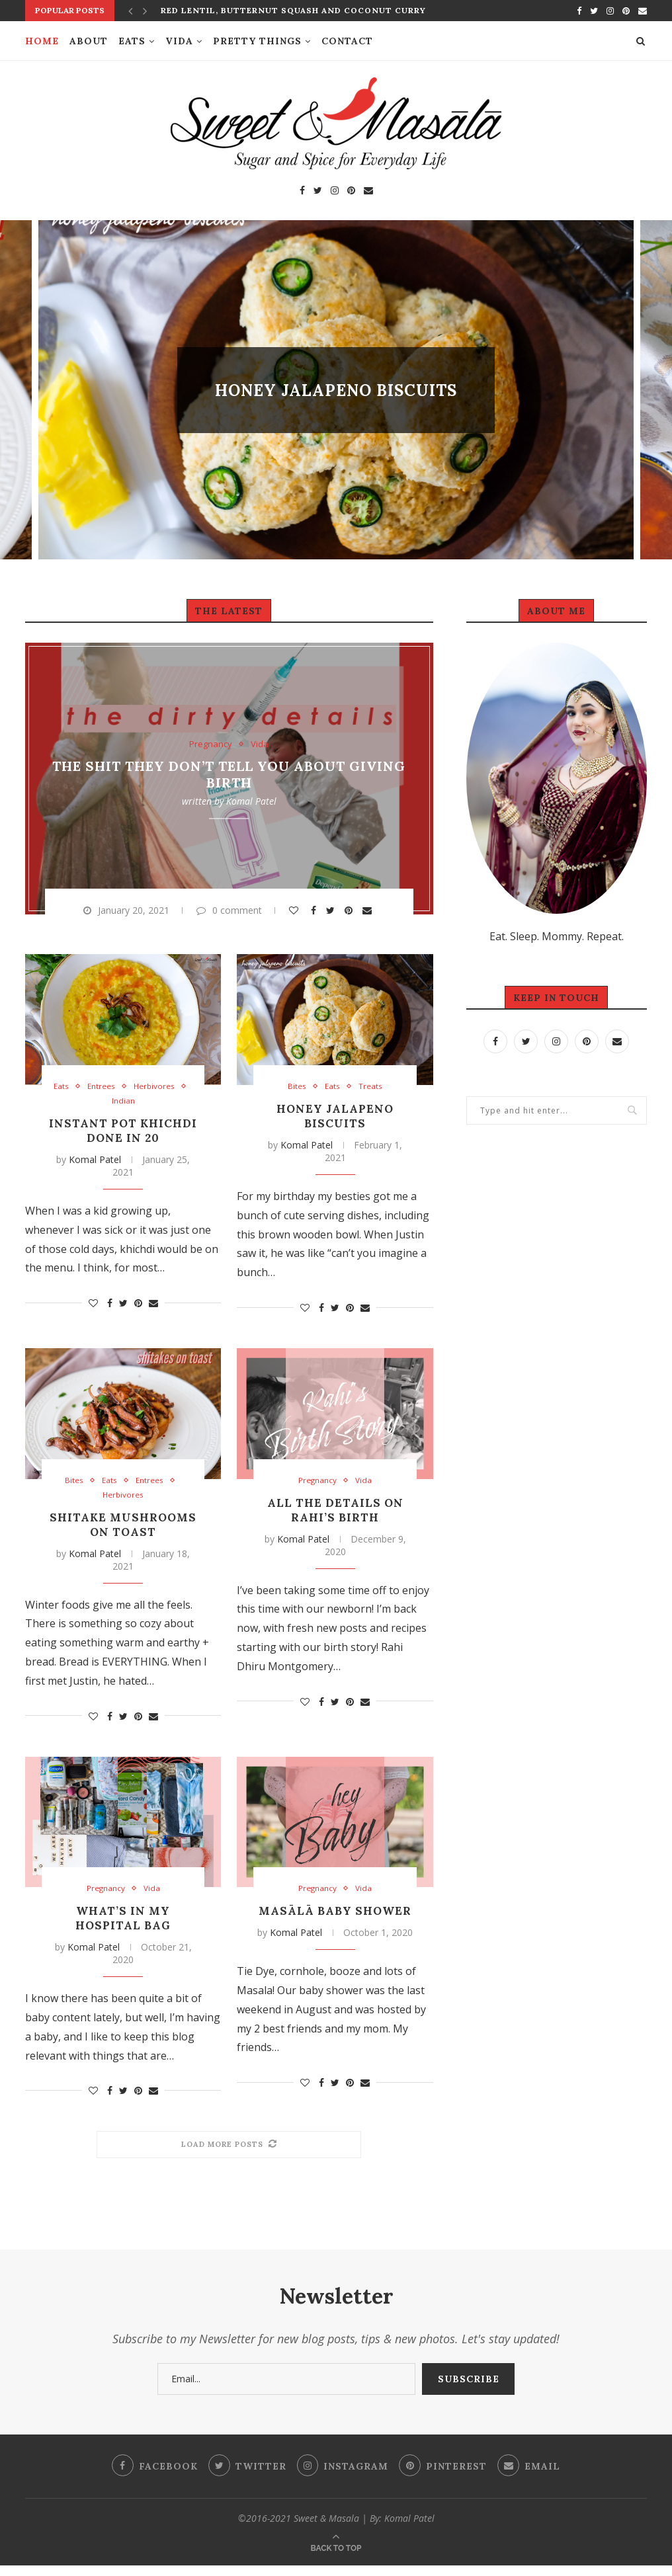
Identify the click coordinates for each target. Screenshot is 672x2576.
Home (42, 41)
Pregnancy (210, 744)
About (88, 41)
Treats (373, 367)
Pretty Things (257, 41)
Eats (132, 41)
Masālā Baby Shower (335, 1921)
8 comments (379, 413)
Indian (123, 1101)
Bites (296, 367)
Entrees (100, 1087)
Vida (179, 41)
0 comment (229, 910)
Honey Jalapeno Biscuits (336, 390)
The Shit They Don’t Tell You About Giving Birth (228, 773)
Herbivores (156, 1087)
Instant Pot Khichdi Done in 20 (123, 1131)
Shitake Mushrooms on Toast (123, 1526)
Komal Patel (251, 800)
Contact (347, 41)
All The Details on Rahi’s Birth (335, 1512)
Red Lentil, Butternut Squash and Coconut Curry (293, 10)
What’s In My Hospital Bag (123, 1921)
